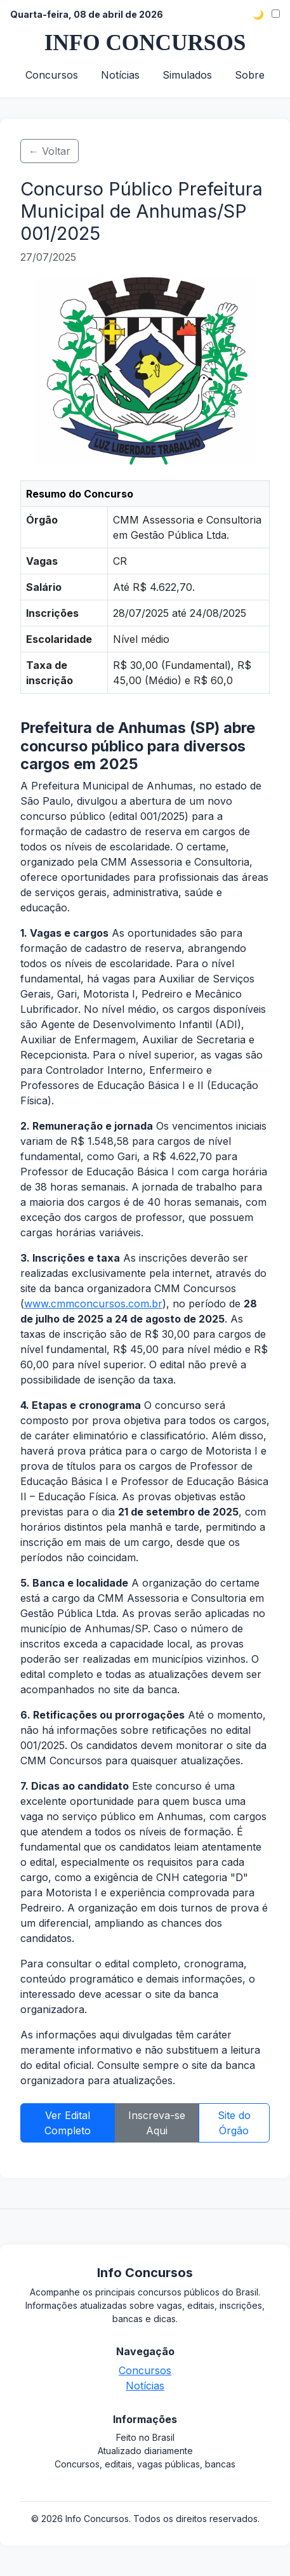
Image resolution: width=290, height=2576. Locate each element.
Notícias (120, 75)
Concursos (51, 75)
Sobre (250, 75)
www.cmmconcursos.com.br (93, 1303)
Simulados (187, 75)
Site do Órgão (234, 2123)
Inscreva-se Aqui (156, 2123)
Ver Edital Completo (67, 2123)
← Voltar (49, 151)
